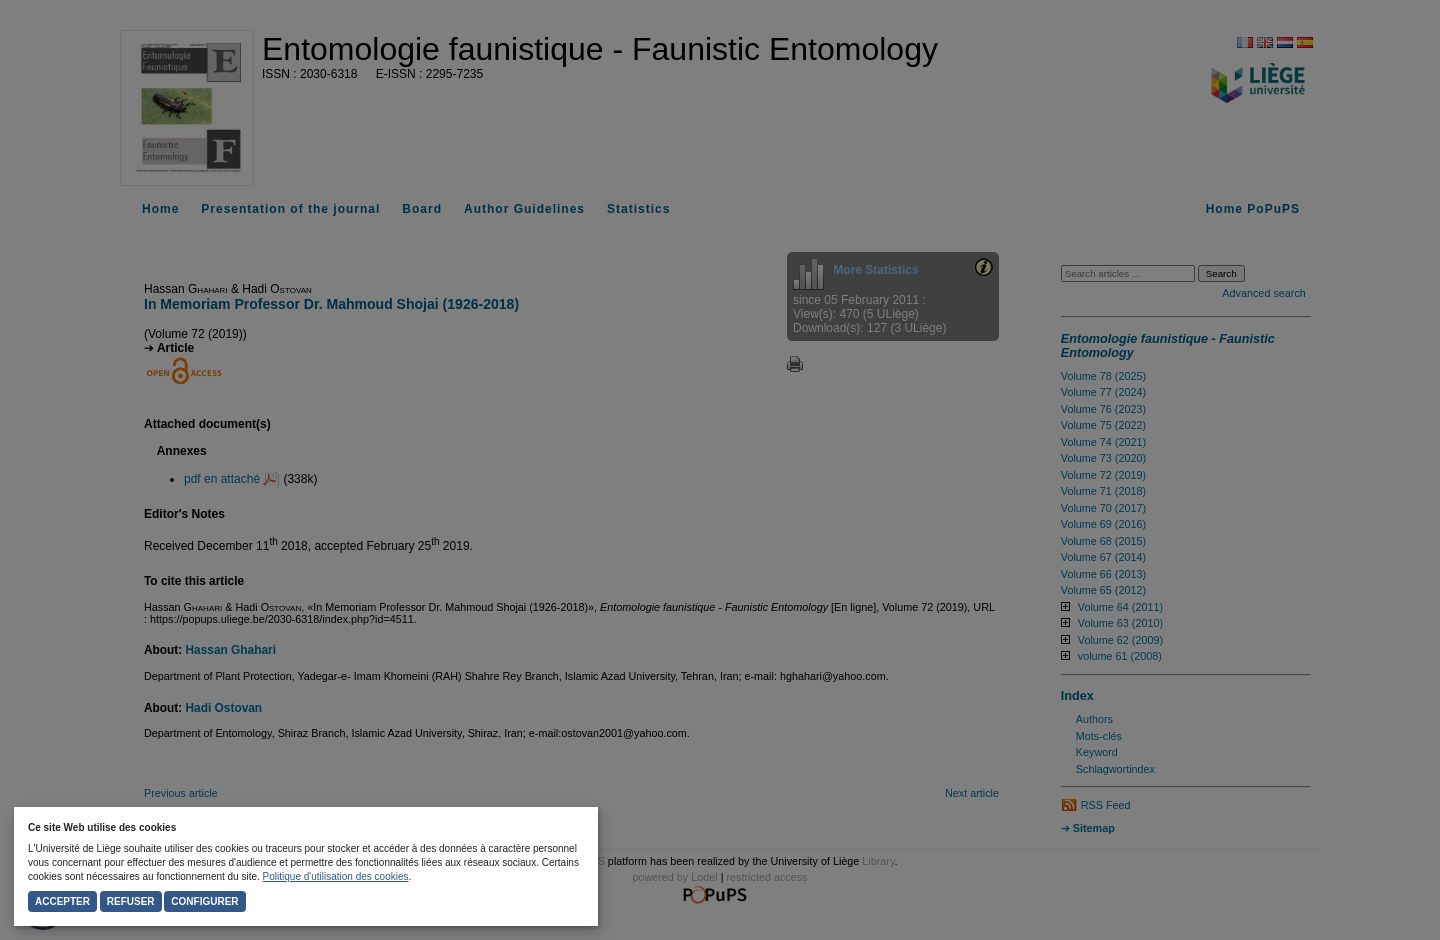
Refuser (131, 901)
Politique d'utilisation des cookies (336, 876)
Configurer (204, 901)
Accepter (62, 901)
